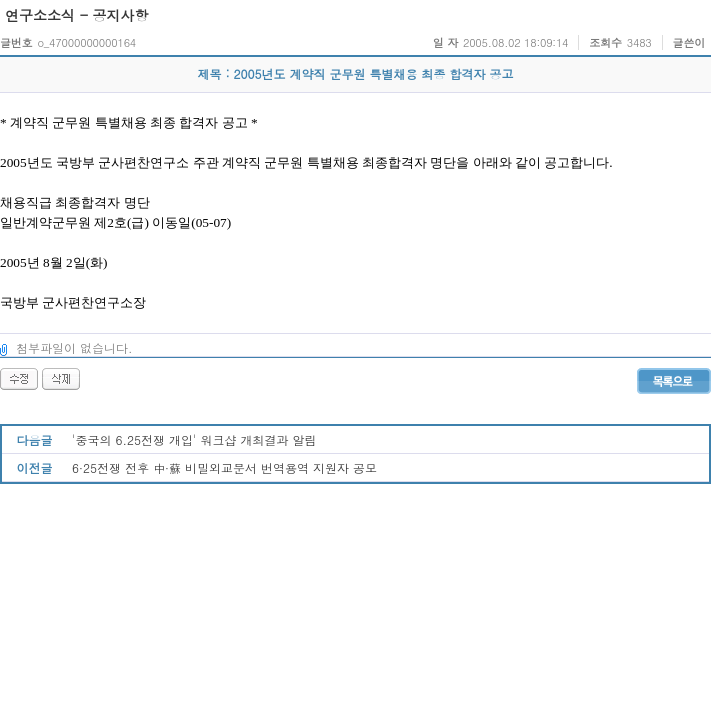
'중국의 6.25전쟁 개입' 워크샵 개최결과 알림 (194, 439)
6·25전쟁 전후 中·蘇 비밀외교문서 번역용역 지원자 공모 (224, 467)
